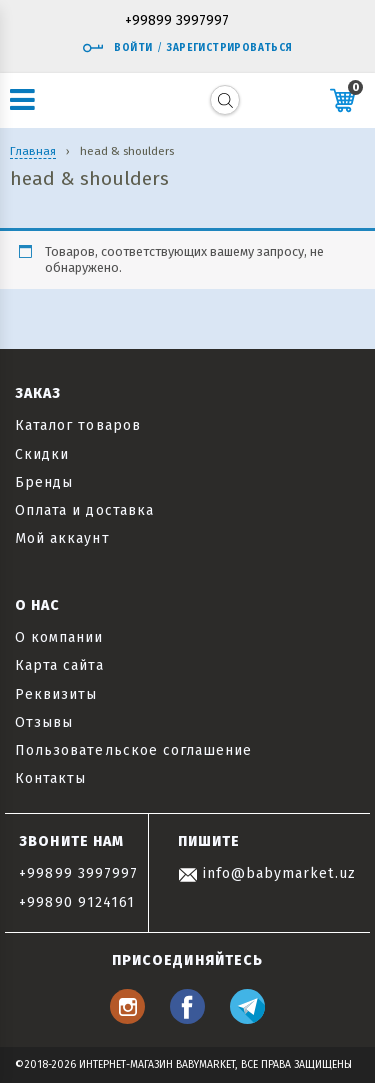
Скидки (42, 454)
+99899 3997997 (177, 21)
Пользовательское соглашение (133, 750)
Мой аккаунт (62, 538)
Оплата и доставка (84, 510)
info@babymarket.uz (267, 873)
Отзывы (44, 722)
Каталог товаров (78, 425)
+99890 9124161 (77, 902)
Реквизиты (56, 694)
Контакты (50, 778)
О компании (59, 637)
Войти (117, 48)
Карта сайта (59, 665)
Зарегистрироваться (229, 48)
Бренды (44, 482)
